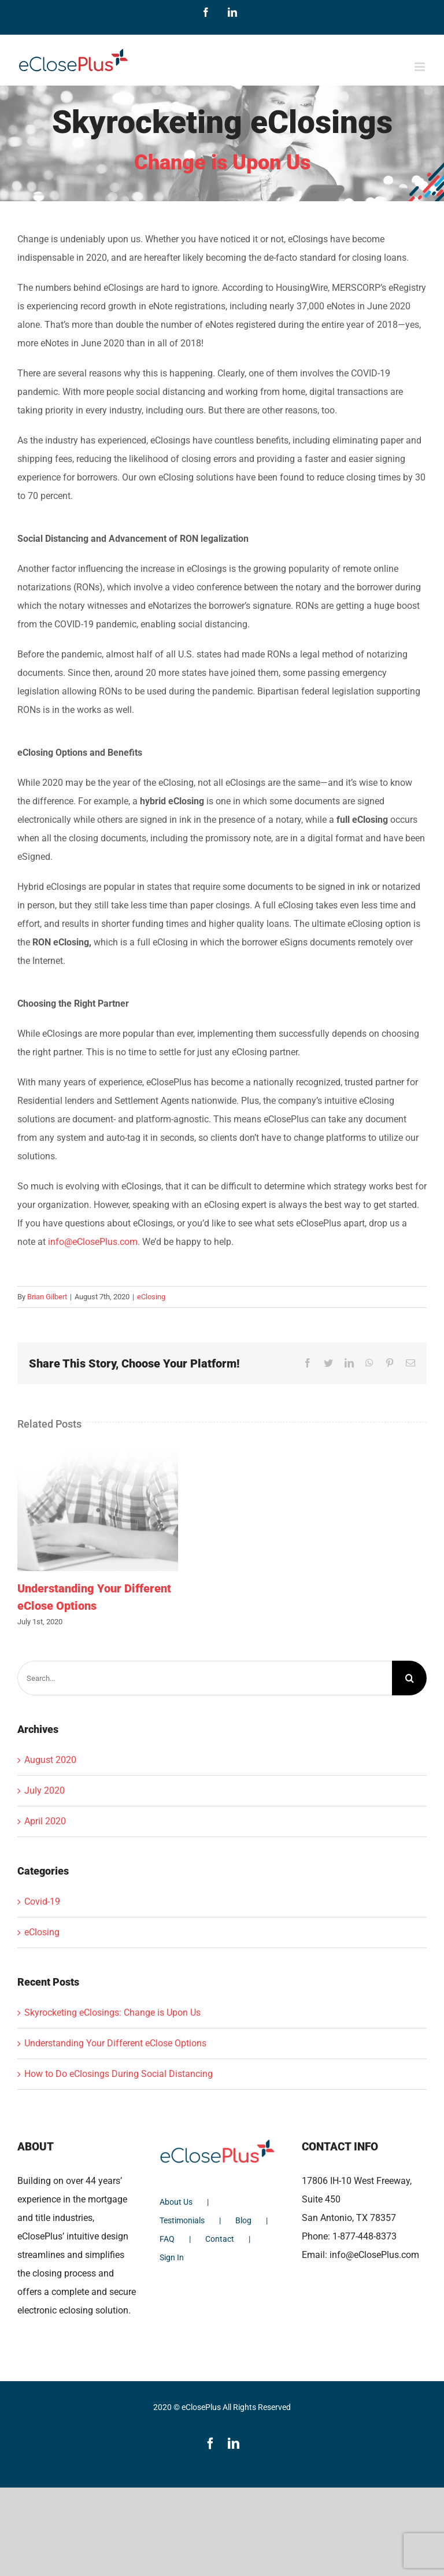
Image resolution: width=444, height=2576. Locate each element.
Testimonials (182, 2220)
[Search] (409, 1678)
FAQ (167, 2239)
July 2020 (44, 1790)
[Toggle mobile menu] (421, 67)
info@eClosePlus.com (93, 1241)
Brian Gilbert (47, 1296)
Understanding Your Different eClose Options (115, 2043)
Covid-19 (42, 1901)
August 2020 (50, 1759)
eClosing (151, 1296)
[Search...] (204, 1678)
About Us (176, 2202)
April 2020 (45, 1821)
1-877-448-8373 (364, 2236)
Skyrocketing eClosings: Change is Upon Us (112, 2012)
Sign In (172, 2257)
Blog (243, 2220)
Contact (219, 2239)
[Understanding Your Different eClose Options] (97, 1508)
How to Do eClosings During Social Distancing (118, 2073)
